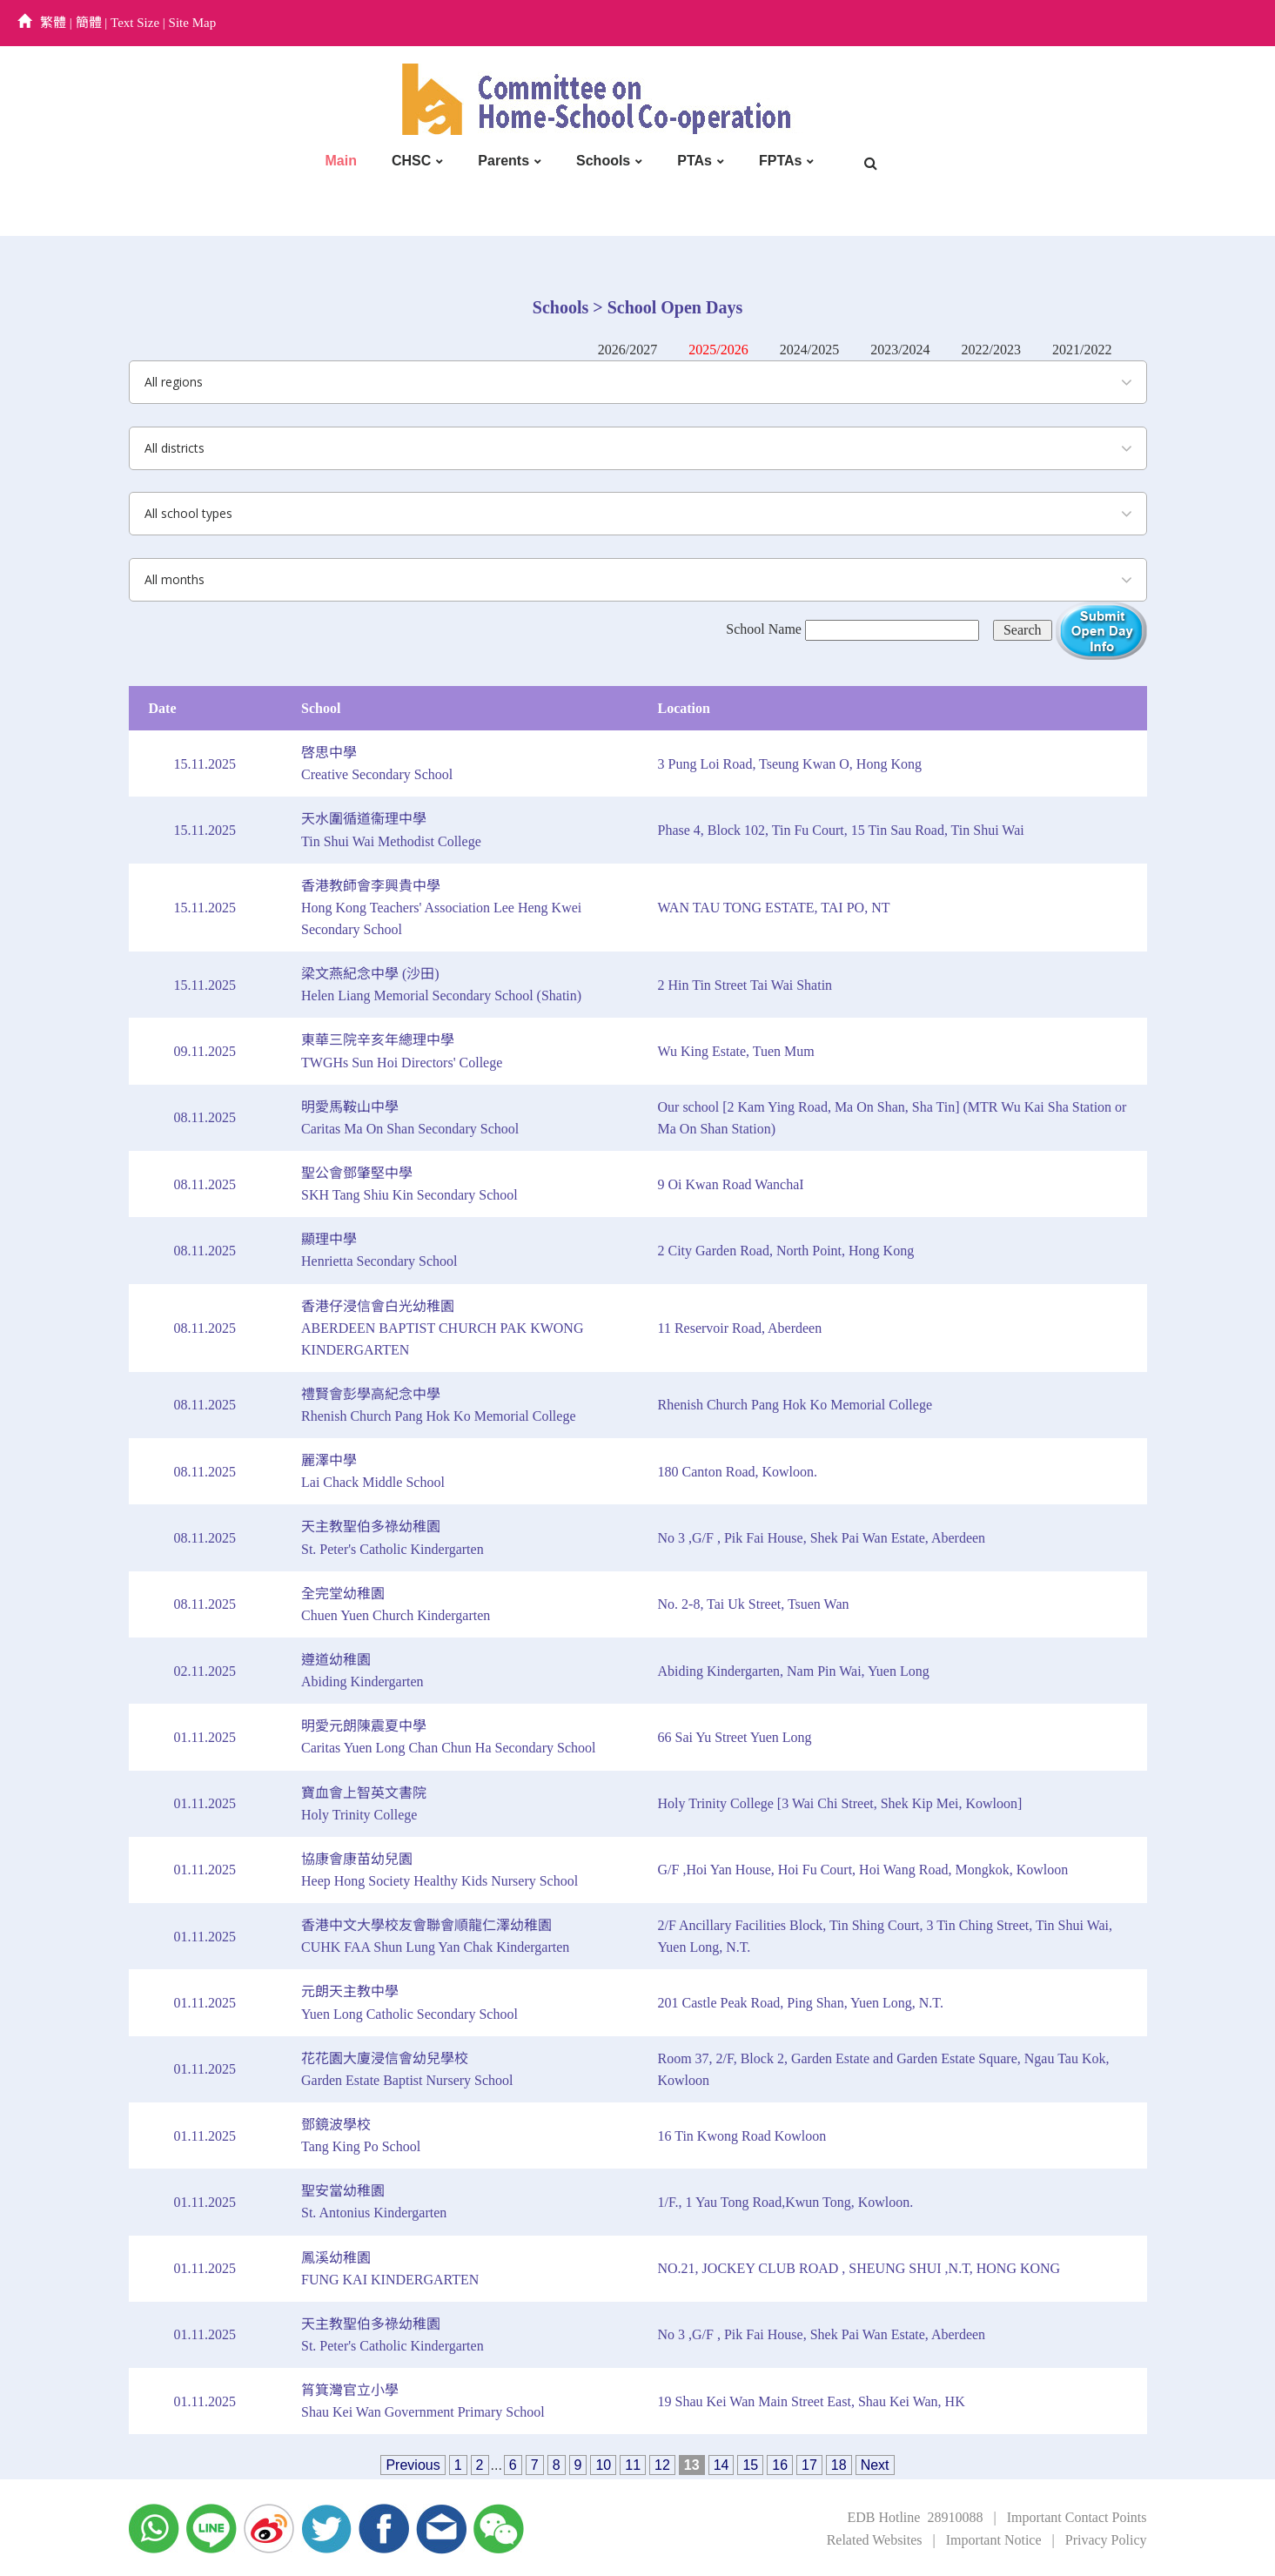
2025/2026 (718, 349)
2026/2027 (627, 349)
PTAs (694, 160)
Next (875, 2465)
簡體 (89, 23)
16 (780, 2465)
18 (839, 2465)
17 (809, 2465)
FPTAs (780, 160)
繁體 (53, 23)
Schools (603, 160)
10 (603, 2465)
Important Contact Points (1077, 2517)
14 (721, 2465)
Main (341, 160)
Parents (503, 160)
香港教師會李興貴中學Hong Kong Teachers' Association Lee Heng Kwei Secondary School (441, 907)
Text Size (135, 23)
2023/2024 (899, 349)
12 (662, 2465)
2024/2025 (809, 349)
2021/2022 (1081, 349)
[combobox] (638, 382)
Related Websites (875, 2539)
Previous (413, 2465)
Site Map (193, 23)
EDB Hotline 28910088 (915, 2517)
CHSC (411, 160)
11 (633, 2465)
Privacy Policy (1106, 2539)
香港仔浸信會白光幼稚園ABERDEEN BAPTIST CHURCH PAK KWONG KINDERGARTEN (442, 1328)
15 (750, 2465)
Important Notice (994, 2539)
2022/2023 (991, 349)
